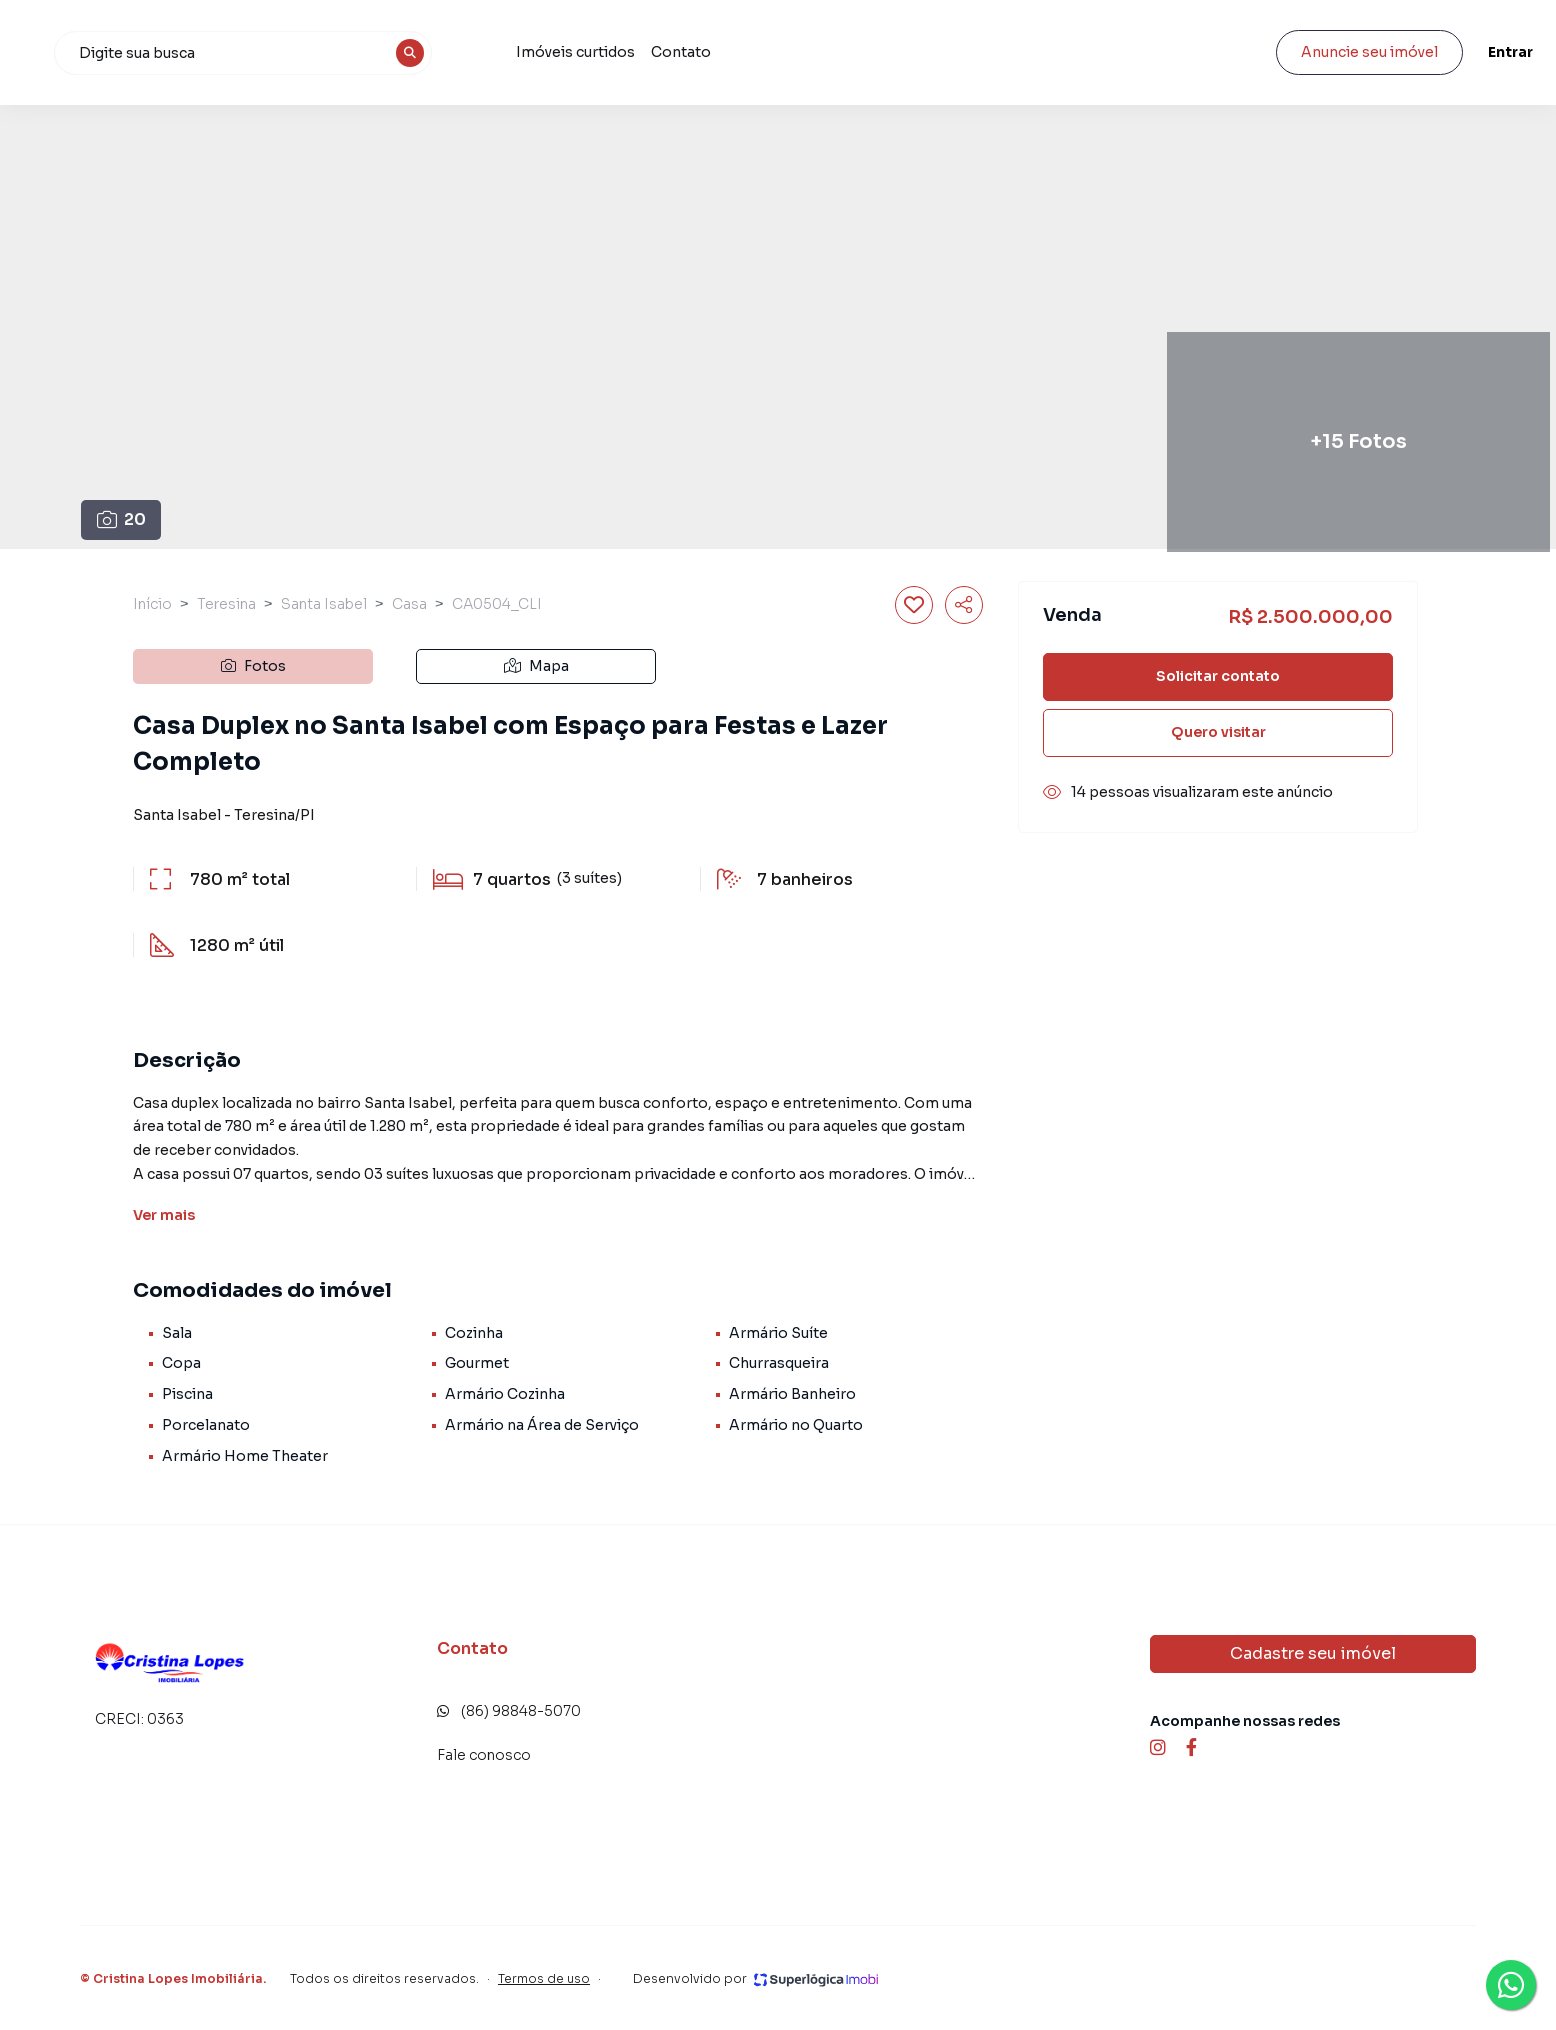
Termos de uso (544, 1978)
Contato (948, 52)
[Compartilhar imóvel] (964, 605)
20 (121, 519)
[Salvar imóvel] (914, 605)
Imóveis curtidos (842, 52)
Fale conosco (484, 1755)
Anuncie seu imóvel (1311, 52)
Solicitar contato (1218, 676)
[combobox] (524, 53)
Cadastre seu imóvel (1313, 1653)
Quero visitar (1218, 732)
